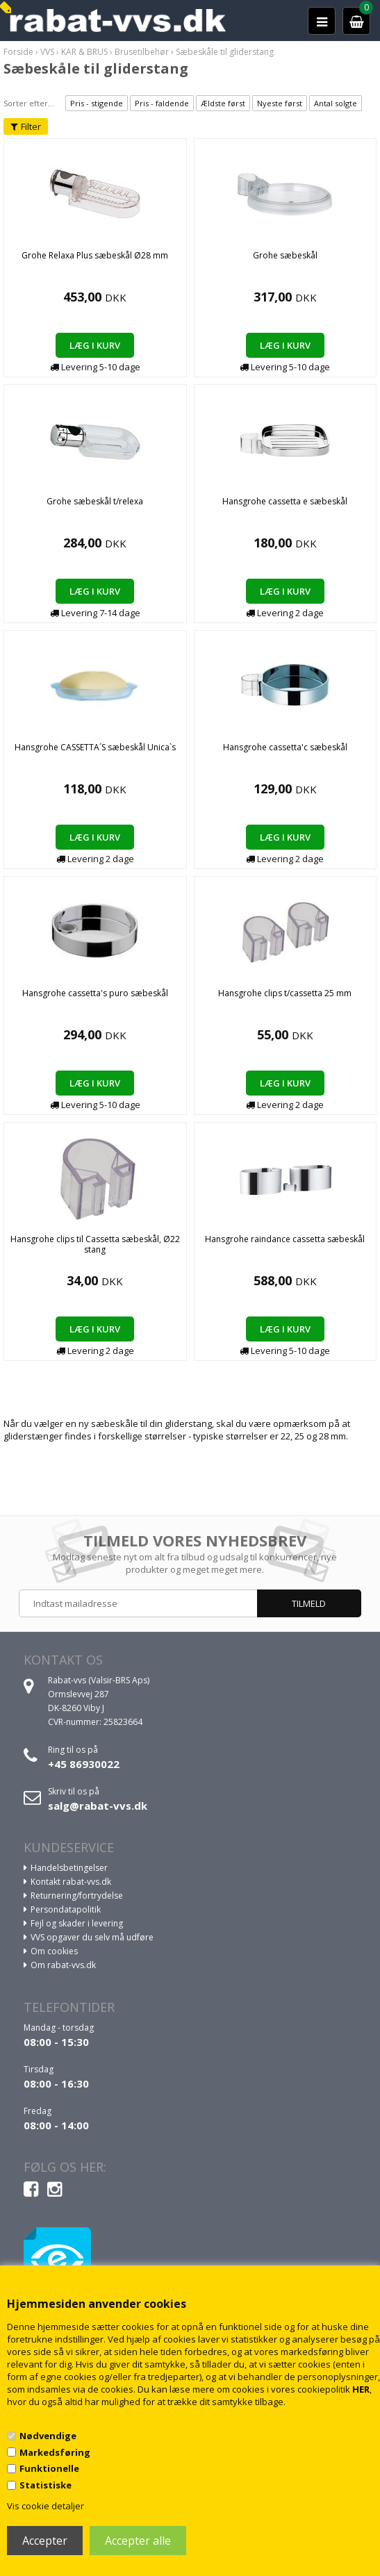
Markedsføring (54, 2452)
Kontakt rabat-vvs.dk (71, 1882)
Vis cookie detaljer (45, 2506)
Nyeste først (279, 103)
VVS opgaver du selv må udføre (92, 1937)
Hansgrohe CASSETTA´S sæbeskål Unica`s (95, 747)
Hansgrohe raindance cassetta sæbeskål (285, 1239)
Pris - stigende (96, 103)
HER (361, 2389)
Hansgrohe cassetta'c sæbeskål (285, 747)
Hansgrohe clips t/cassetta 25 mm (285, 993)
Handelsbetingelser (69, 1868)
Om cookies (54, 1951)
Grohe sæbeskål (285, 255)
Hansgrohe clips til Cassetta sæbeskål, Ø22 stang (95, 1244)
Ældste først (223, 103)
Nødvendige (47, 2435)
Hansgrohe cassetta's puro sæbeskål (95, 993)
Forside (18, 52)
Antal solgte (335, 103)
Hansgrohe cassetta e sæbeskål (284, 501)
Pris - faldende (162, 103)
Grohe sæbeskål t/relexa (95, 501)
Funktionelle (49, 2468)
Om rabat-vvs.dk (63, 1965)
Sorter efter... (28, 103)
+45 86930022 (83, 1764)
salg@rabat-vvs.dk (97, 1806)
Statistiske (45, 2485)
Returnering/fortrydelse (77, 1895)
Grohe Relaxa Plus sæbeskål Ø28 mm (95, 255)
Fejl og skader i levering (77, 1923)
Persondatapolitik (66, 1909)
